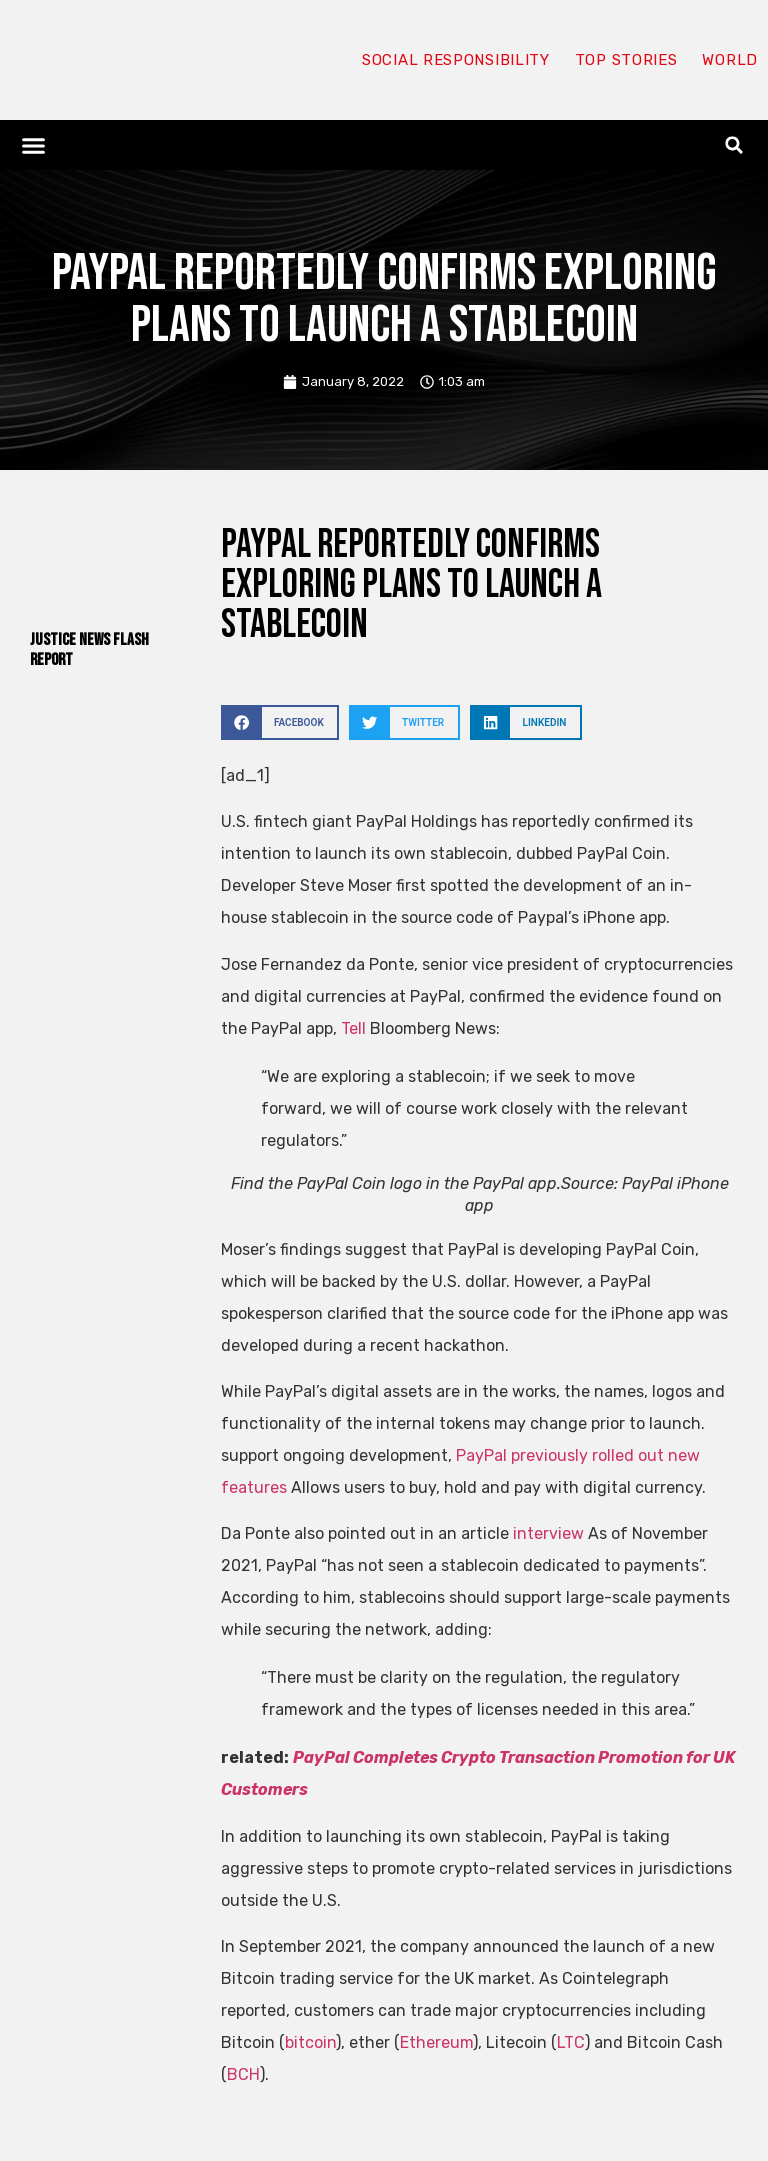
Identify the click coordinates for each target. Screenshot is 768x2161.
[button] (34, 145)
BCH (243, 2074)
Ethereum (436, 2042)
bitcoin (310, 2042)
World (730, 60)
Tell (353, 1028)
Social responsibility (456, 60)
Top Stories (626, 60)
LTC (571, 2042)
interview (548, 1533)
